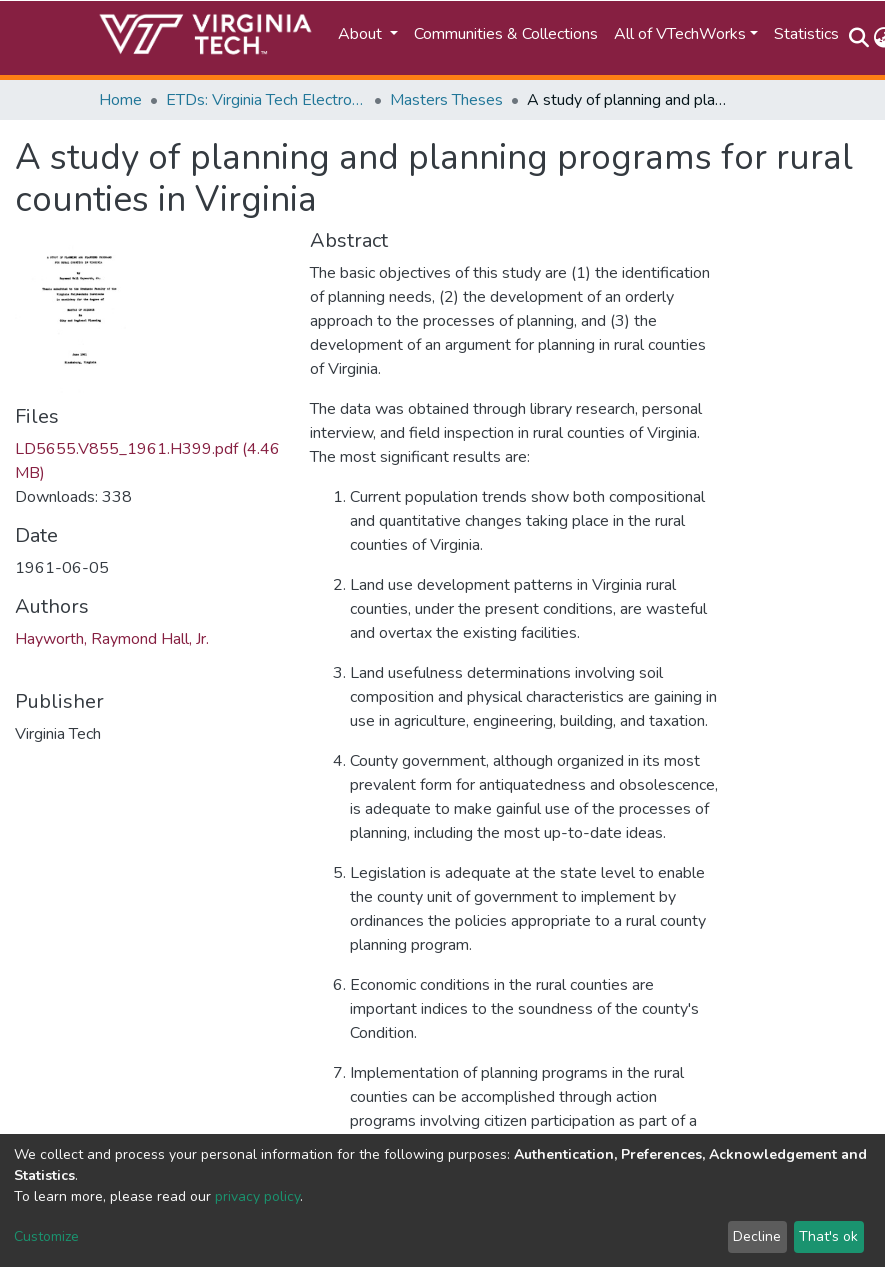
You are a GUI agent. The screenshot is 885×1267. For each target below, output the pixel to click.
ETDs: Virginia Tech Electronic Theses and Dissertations (266, 100)
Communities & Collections (506, 34)
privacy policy (257, 1196)
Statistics (806, 34)
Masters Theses (446, 100)
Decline (757, 1236)
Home (120, 100)
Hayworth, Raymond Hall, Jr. (112, 639)
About (362, 34)
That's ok (828, 1236)
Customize (46, 1236)
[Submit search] (859, 38)
